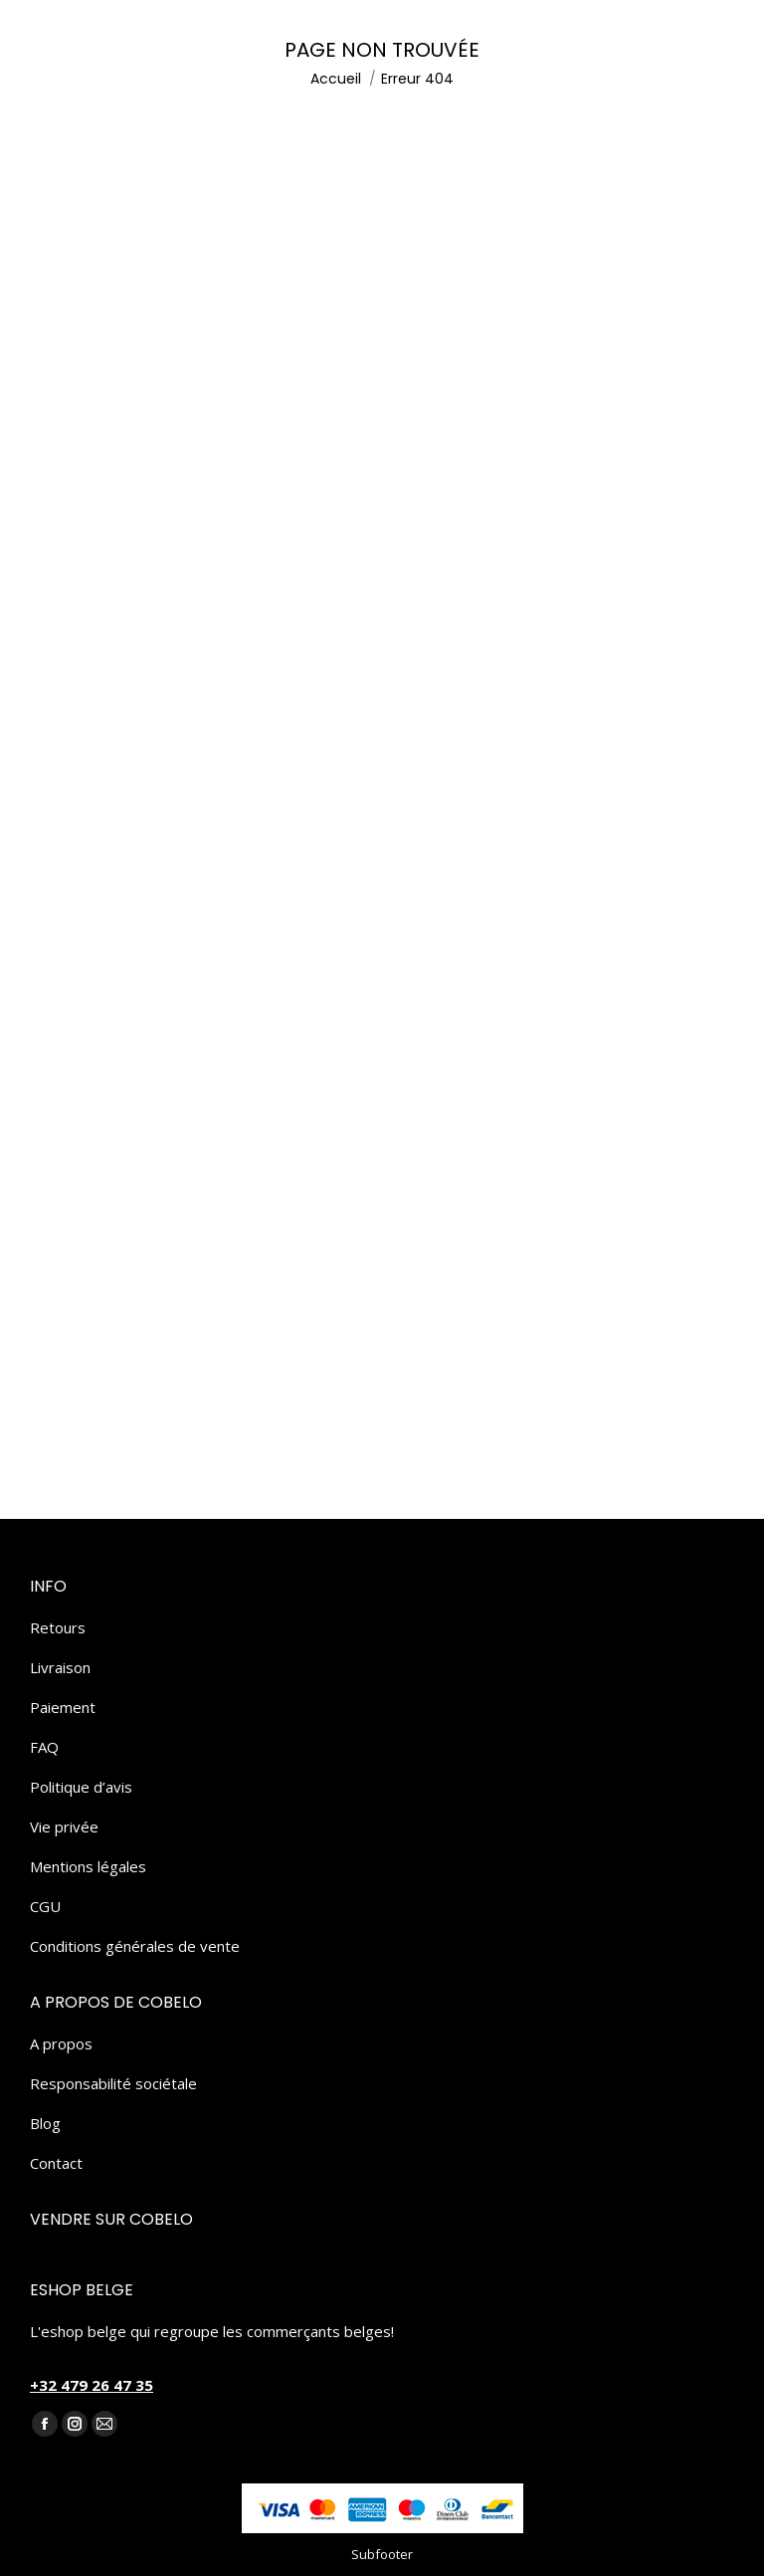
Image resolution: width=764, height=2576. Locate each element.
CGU (45, 1906)
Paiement (63, 1707)
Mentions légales (88, 1866)
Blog (45, 2123)
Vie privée (64, 1826)
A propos (61, 2043)
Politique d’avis (81, 1787)
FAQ (44, 1747)
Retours (58, 1627)
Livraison (60, 1667)
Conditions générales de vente (135, 1946)
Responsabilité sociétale (113, 2083)
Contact (56, 2163)
